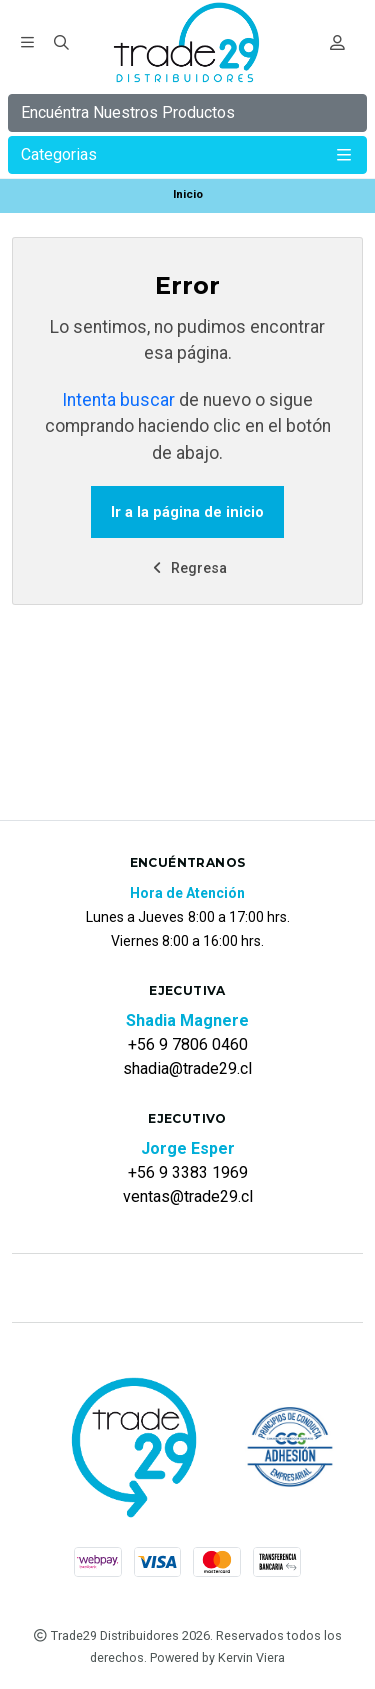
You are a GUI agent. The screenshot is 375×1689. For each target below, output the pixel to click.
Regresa (188, 568)
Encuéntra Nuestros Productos (128, 112)
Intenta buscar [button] (118, 400)
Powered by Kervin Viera (217, 1657)
